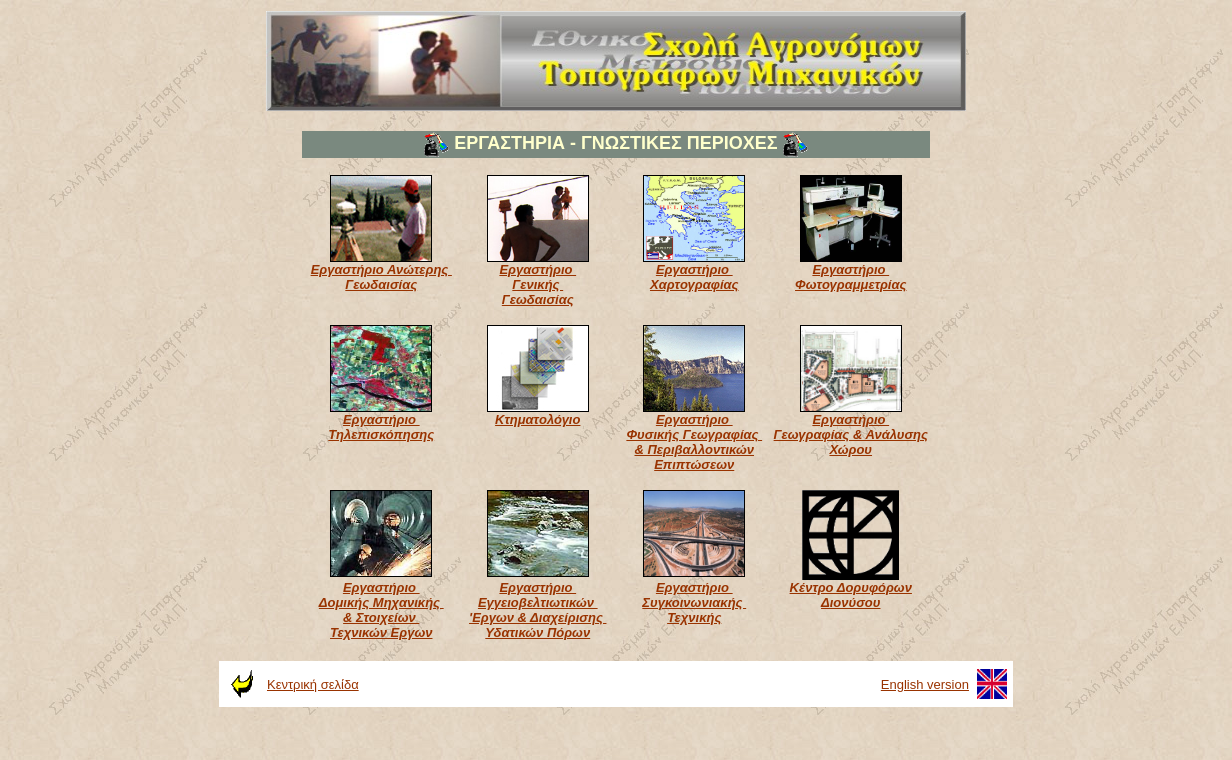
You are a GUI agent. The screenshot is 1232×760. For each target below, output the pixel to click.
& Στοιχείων (381, 617)
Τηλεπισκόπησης (381, 434)
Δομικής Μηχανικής (381, 602)
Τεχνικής (694, 617)
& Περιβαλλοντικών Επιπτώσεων (694, 457)
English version (925, 684)
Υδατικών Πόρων (537, 632)
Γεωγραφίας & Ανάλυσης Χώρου (851, 442)
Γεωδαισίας (381, 284)
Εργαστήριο (537, 269)
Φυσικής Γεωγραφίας (694, 434)
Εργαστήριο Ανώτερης (381, 269)
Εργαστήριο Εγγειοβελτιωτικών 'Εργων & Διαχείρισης (537, 602)
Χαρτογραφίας (694, 284)
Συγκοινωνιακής (694, 602)
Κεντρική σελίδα (313, 684)
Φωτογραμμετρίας (850, 284)
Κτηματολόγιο (537, 419)
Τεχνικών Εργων (381, 632)
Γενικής (537, 284)
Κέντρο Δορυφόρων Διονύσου (851, 595)
